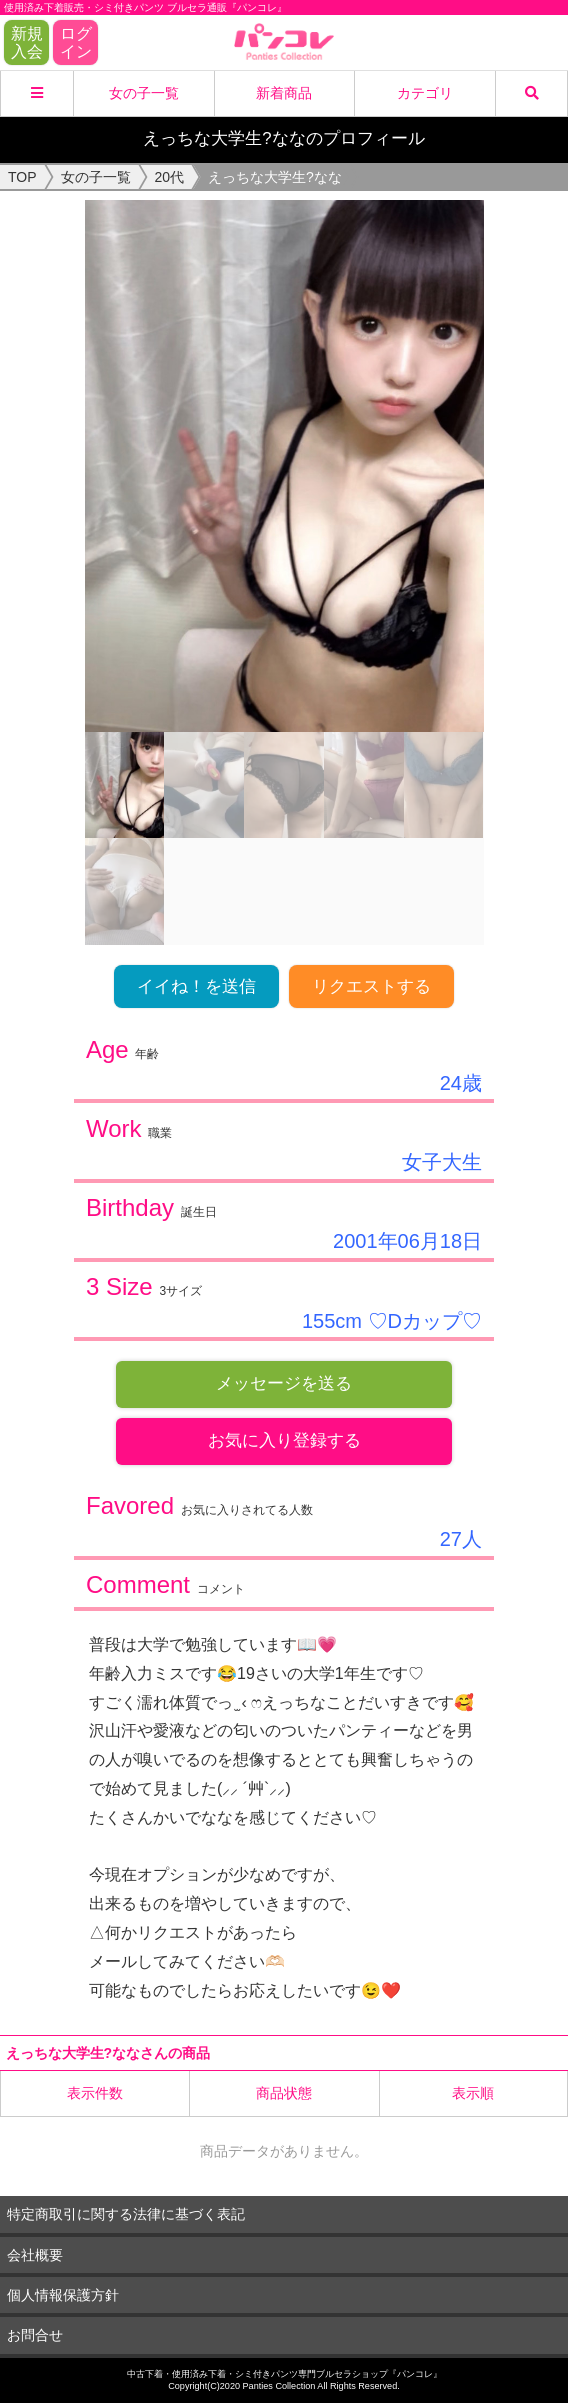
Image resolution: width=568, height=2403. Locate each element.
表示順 (473, 2093)
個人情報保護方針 (63, 2295)
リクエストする (371, 986)
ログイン (76, 42)
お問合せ (35, 2335)
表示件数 (95, 2093)
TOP (22, 177)
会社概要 (35, 2255)
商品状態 (284, 2093)
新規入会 (27, 42)
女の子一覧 (144, 93)
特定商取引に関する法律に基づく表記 (126, 2214)
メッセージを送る (284, 1383)
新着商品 (284, 93)
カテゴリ (425, 93)
